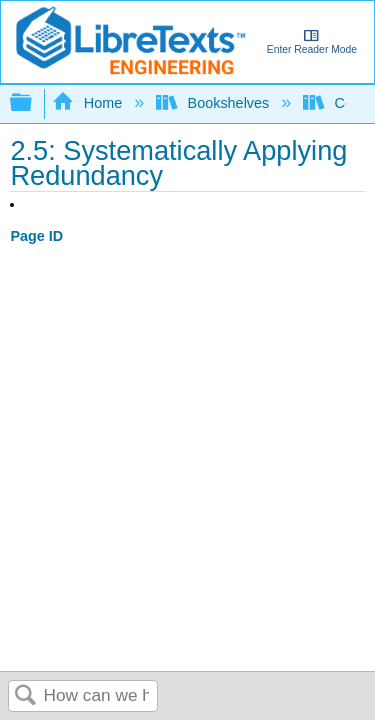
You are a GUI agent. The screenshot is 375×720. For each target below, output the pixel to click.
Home (89, 103)
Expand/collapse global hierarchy (34, 103)
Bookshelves (214, 103)
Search (26, 696)
